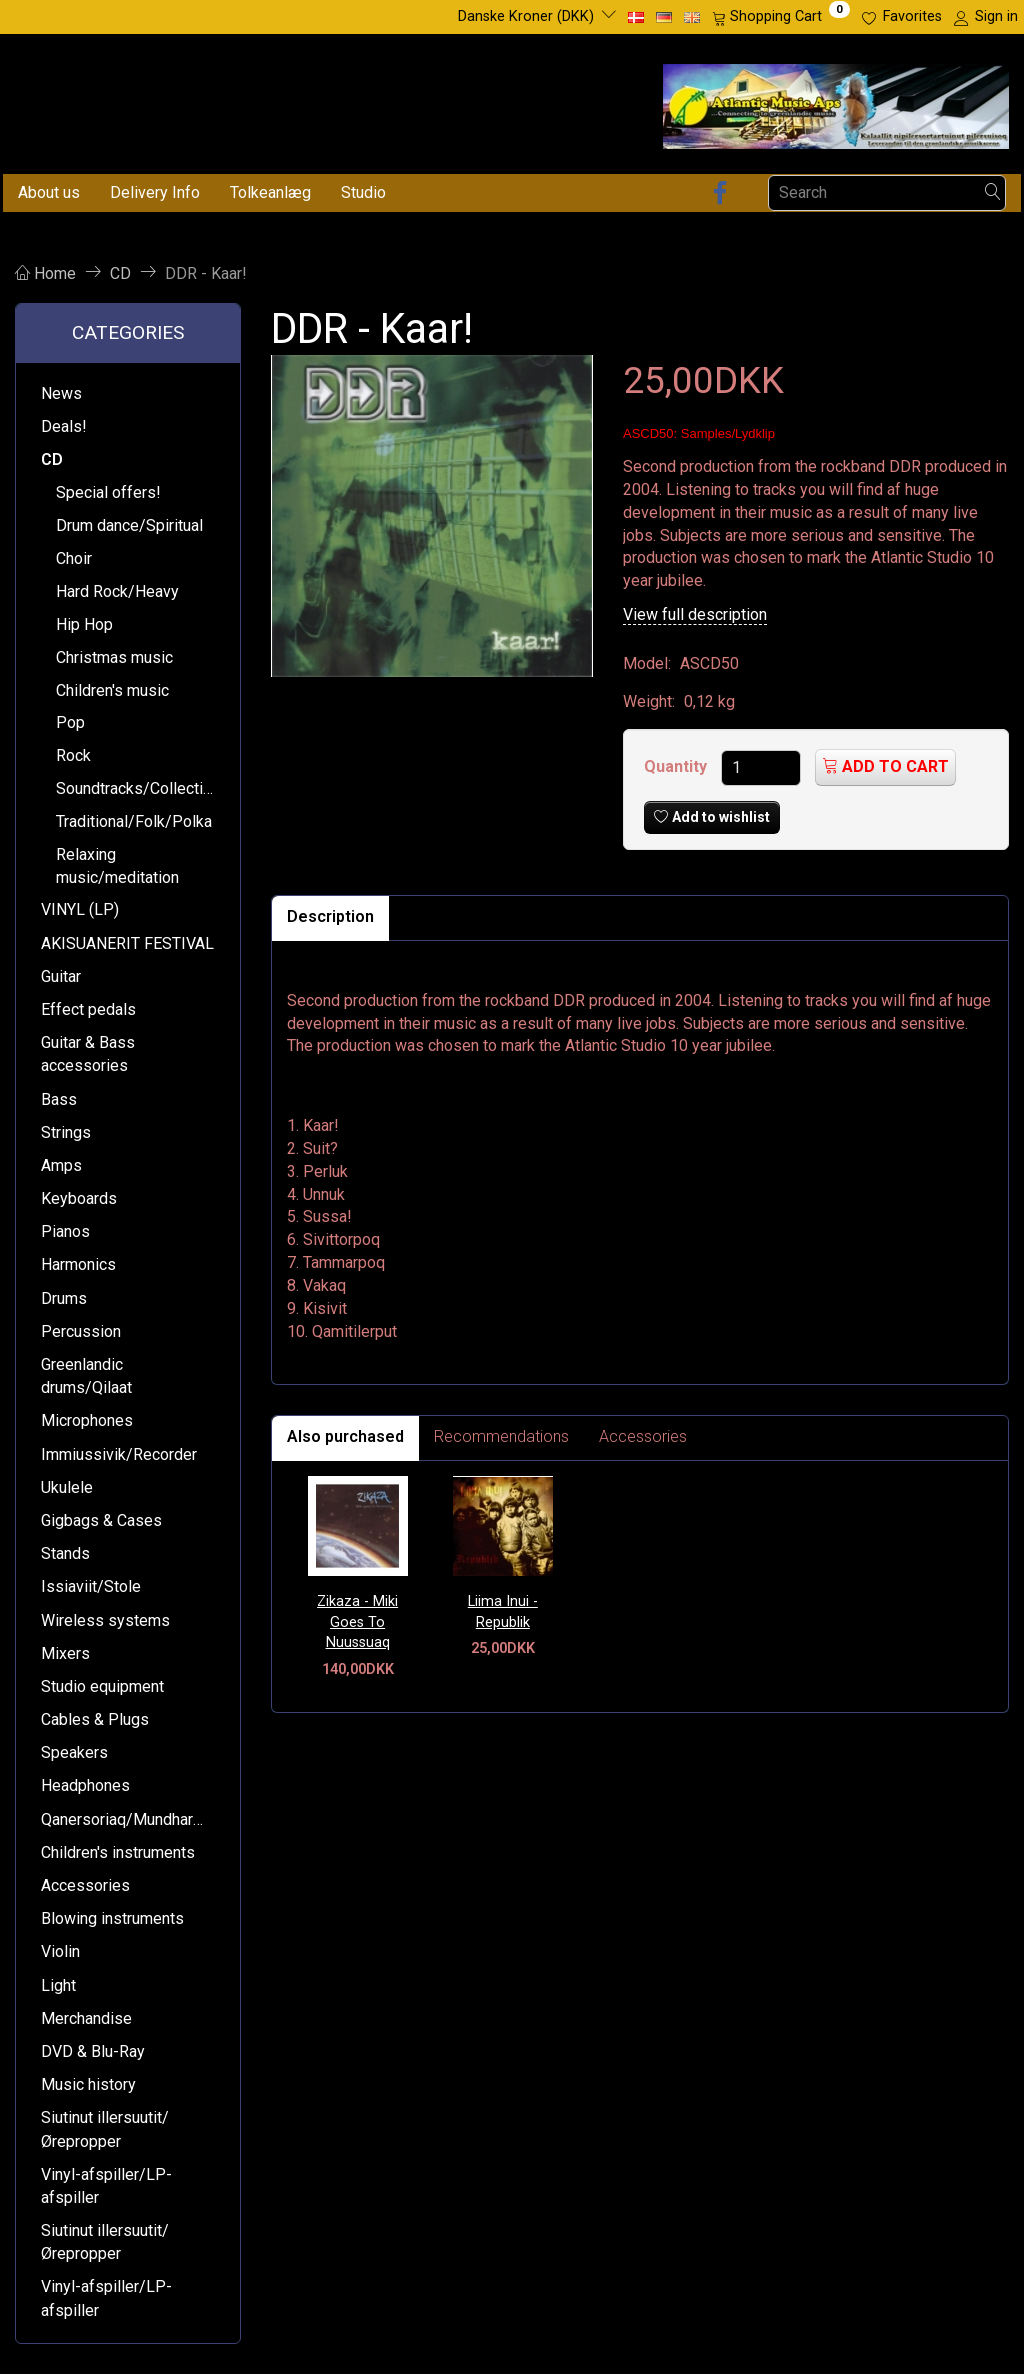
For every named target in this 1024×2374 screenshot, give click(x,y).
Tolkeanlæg (270, 192)
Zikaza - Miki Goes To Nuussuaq (357, 1622)
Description (330, 916)
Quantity (677, 766)
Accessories (643, 1436)
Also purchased (345, 1436)
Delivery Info (155, 192)
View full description (695, 614)
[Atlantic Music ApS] (836, 102)
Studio (363, 192)
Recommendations (501, 1436)
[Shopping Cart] (781, 17)
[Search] (993, 192)
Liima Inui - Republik (503, 1612)
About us (49, 192)
